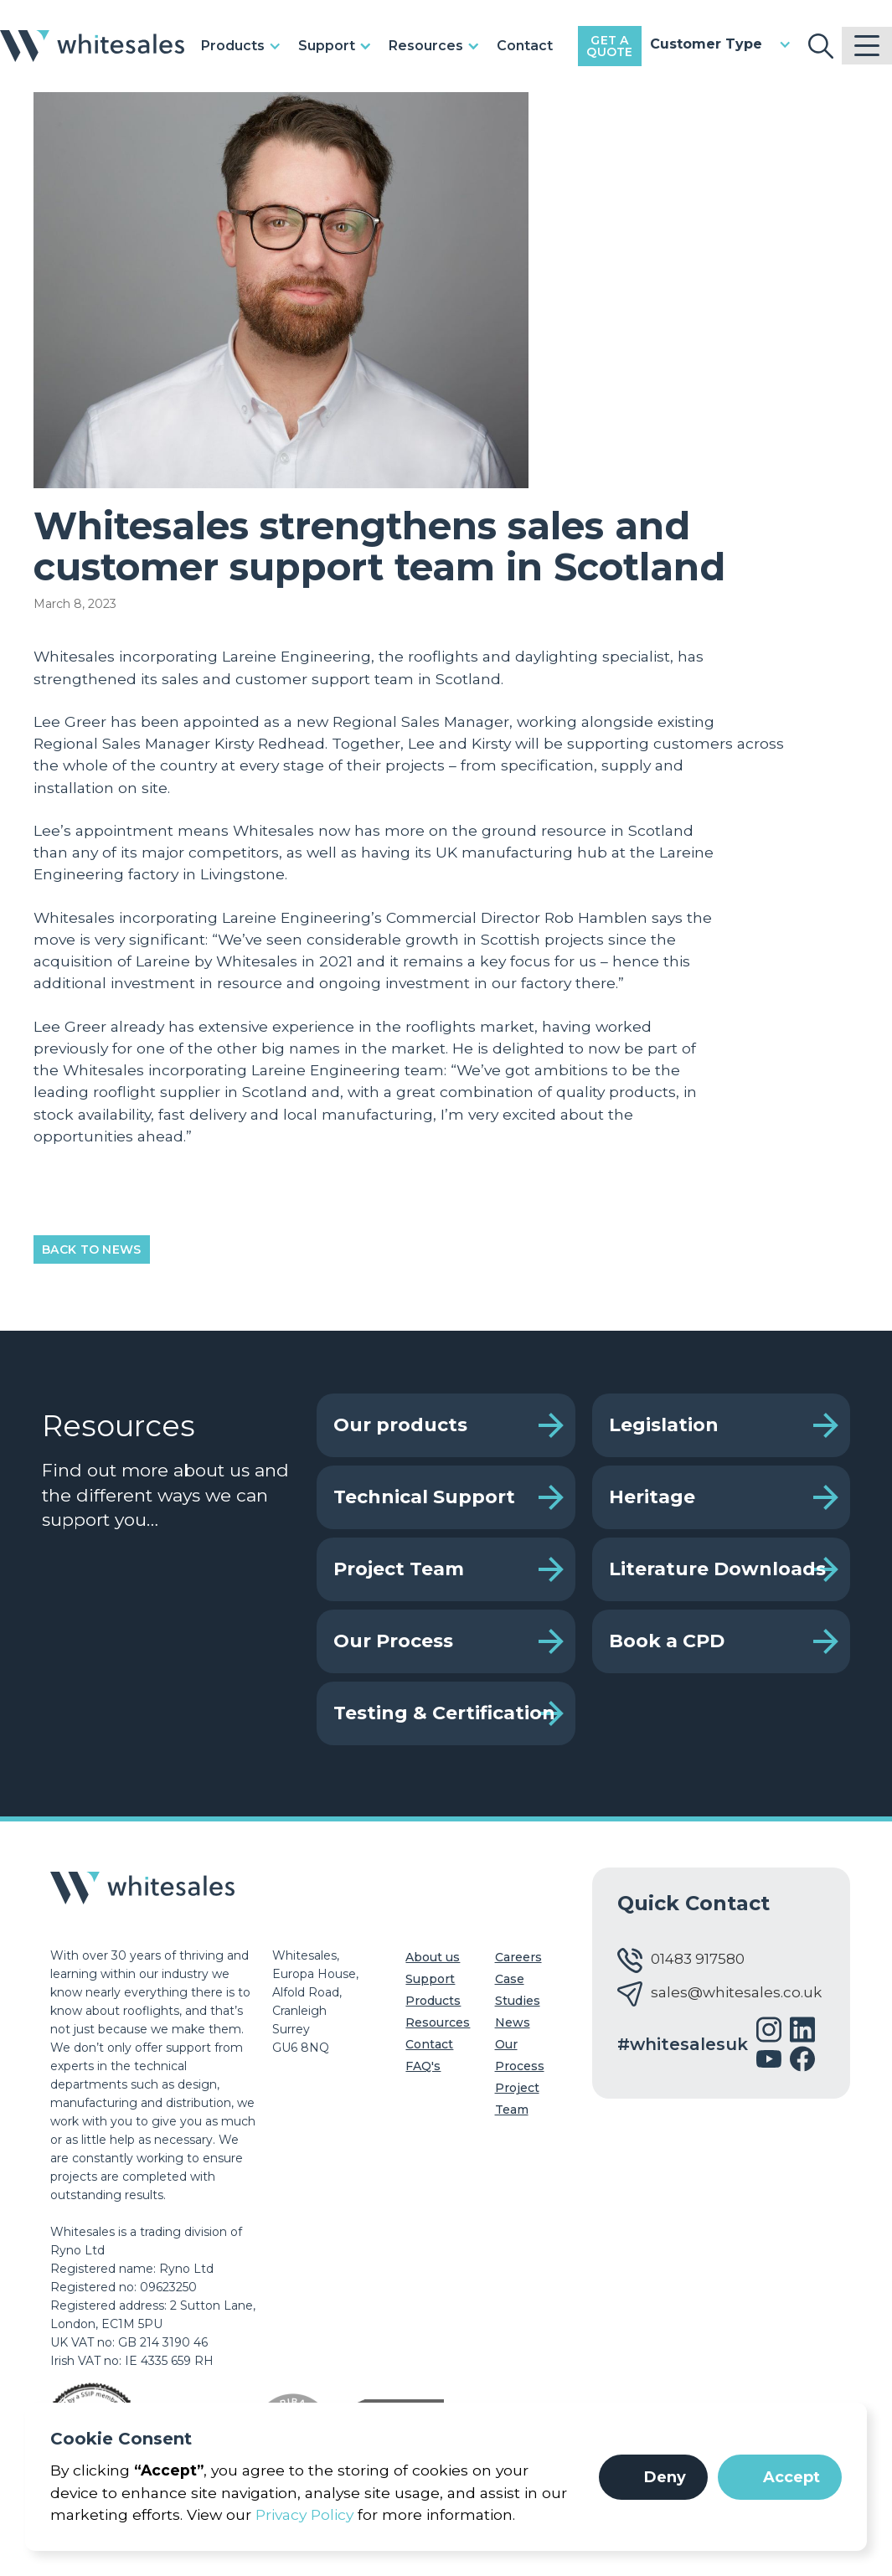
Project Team (398, 1569)
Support (430, 1978)
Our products (400, 1425)
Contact (525, 46)
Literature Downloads (717, 1569)
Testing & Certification (444, 1713)
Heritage (652, 1497)
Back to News (92, 1249)
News (512, 2022)
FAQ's (423, 2066)
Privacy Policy (304, 2514)
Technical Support (424, 1497)
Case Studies (517, 1989)
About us (432, 1957)
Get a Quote (609, 46)
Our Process (393, 1641)
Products (433, 2000)
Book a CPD (666, 1641)
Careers (518, 1957)
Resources (437, 2022)
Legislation (664, 1425)
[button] (653, 2477)
